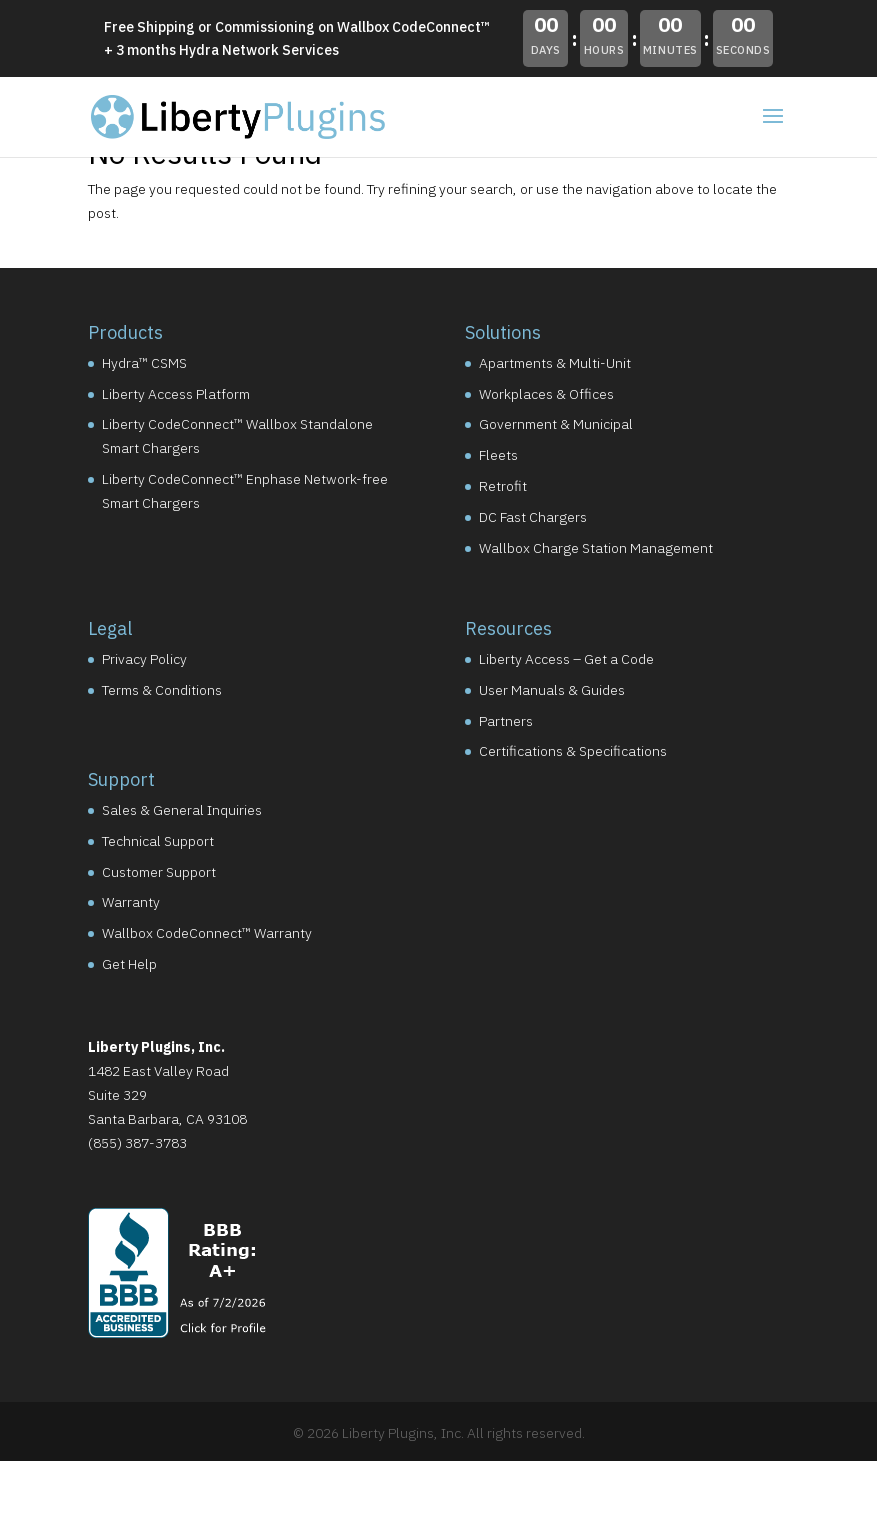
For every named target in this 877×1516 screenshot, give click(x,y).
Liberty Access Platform (176, 394)
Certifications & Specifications (573, 751)
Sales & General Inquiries (182, 810)
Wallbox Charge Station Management (596, 548)
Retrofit (503, 486)
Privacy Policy (144, 659)
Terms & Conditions (162, 690)
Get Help (129, 964)
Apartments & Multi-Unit (555, 363)
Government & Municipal (556, 424)
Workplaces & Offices (546, 394)
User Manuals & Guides (552, 690)
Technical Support (158, 841)
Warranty (131, 902)
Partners (506, 721)
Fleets (498, 455)
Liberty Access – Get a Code (566, 659)
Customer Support (159, 872)
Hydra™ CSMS (144, 363)
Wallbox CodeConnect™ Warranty (207, 933)
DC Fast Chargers (533, 517)
